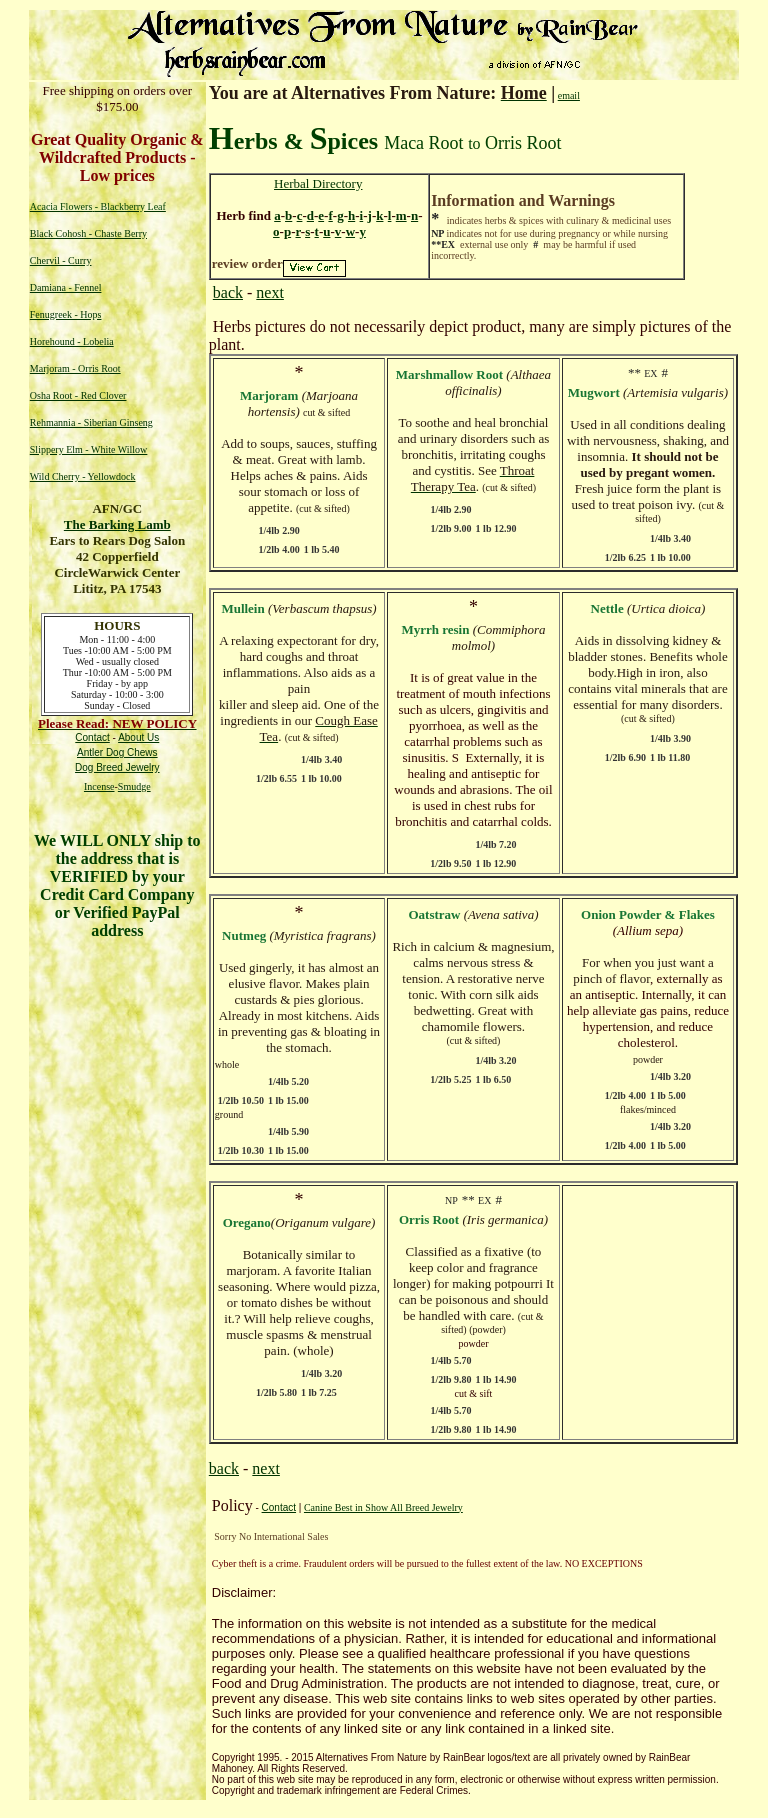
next (270, 292)
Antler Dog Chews (117, 752)
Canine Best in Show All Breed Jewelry (383, 1507)
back (228, 292)
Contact (279, 1507)
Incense (99, 786)
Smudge (134, 786)
